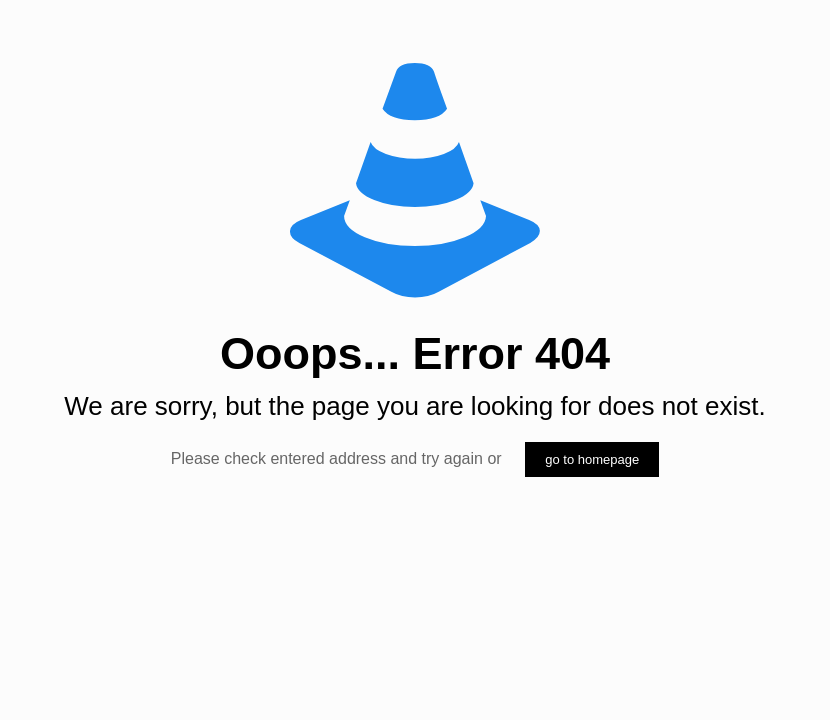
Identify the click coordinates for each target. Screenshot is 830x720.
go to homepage (592, 459)
